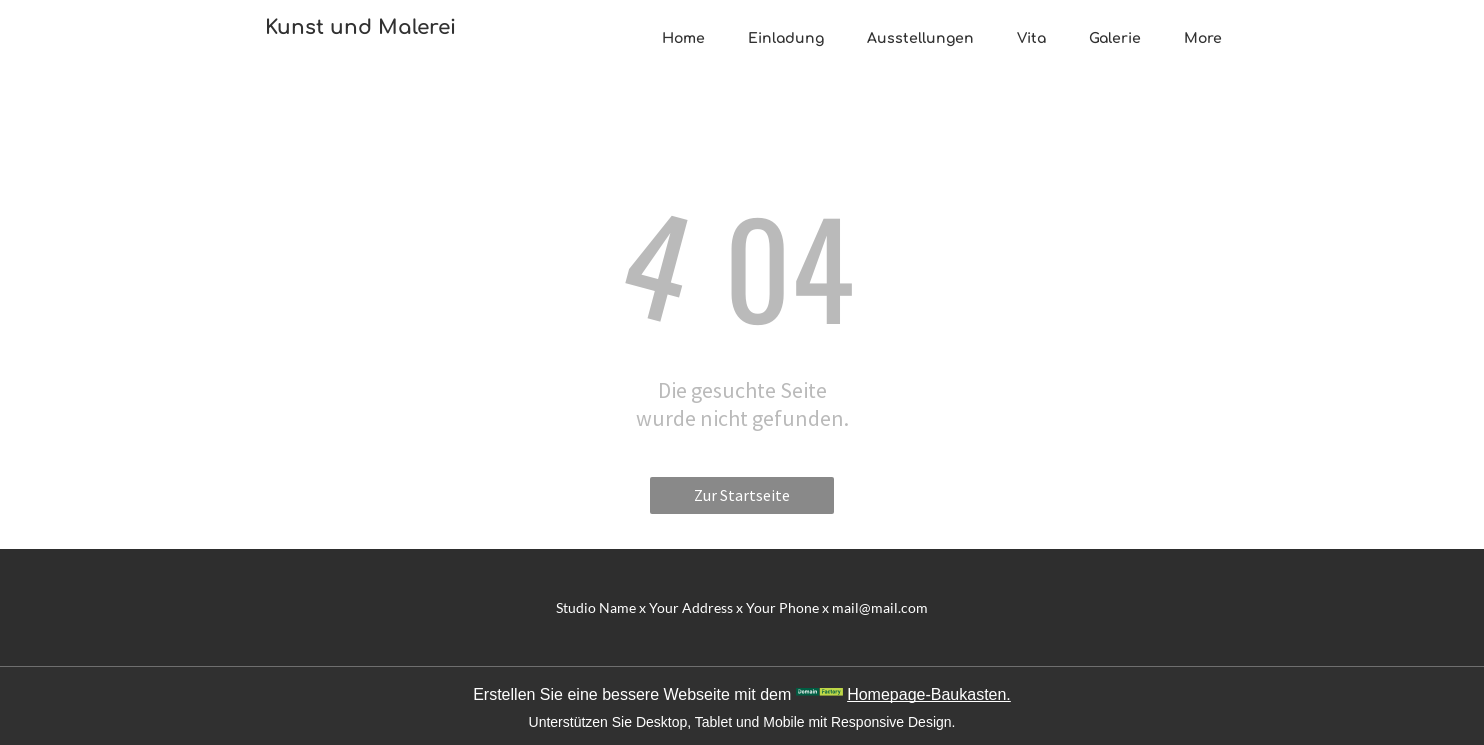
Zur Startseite (742, 495)
